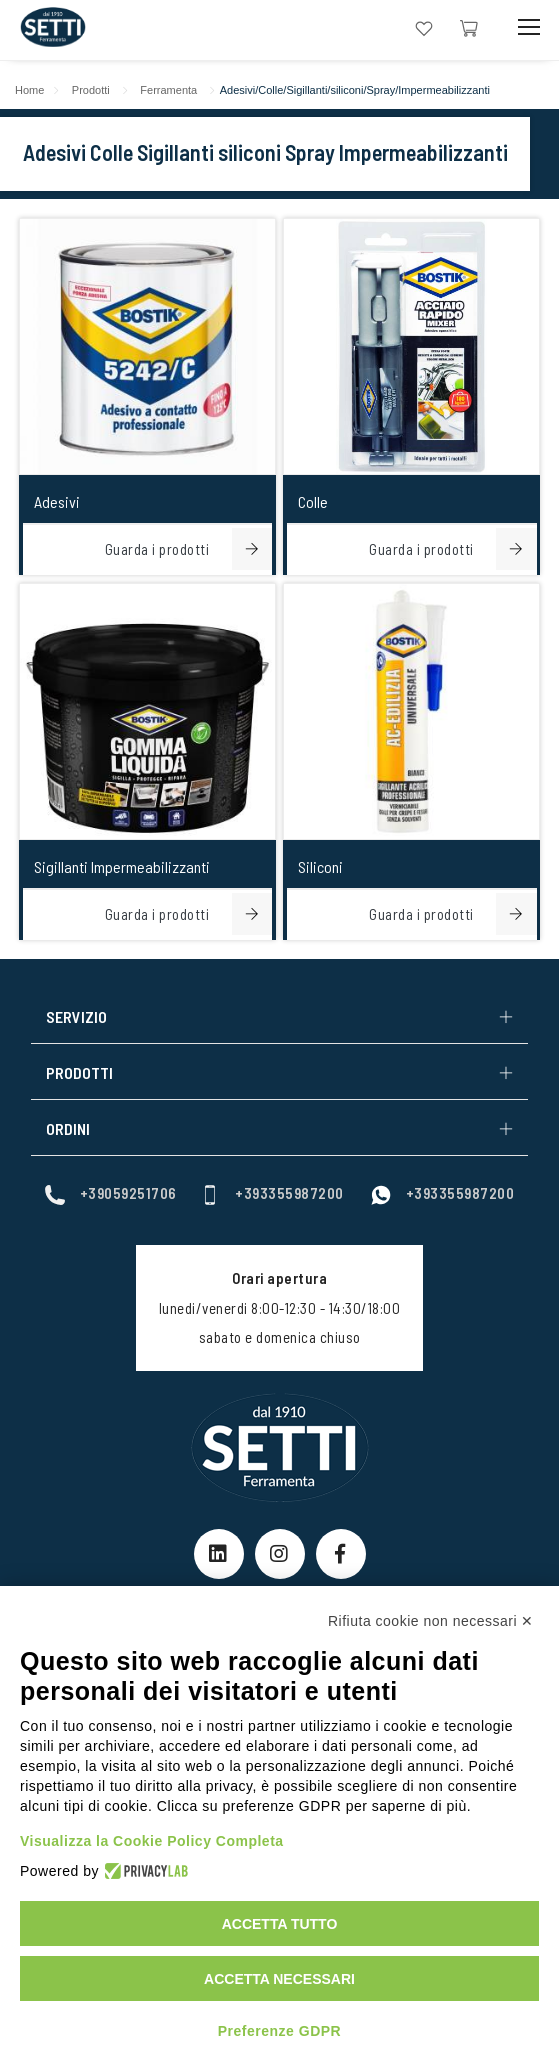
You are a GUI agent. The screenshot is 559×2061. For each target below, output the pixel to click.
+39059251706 (111, 1193)
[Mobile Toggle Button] (529, 27)
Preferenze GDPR (279, 2031)
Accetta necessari (279, 1979)
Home (29, 90)
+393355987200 (272, 1193)
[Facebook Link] (341, 1554)
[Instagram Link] (280, 1554)
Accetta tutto (280, 1924)
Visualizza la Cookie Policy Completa (152, 1841)
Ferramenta (168, 90)
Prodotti (91, 90)
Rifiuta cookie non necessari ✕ (431, 1621)
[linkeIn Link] (219, 1554)
